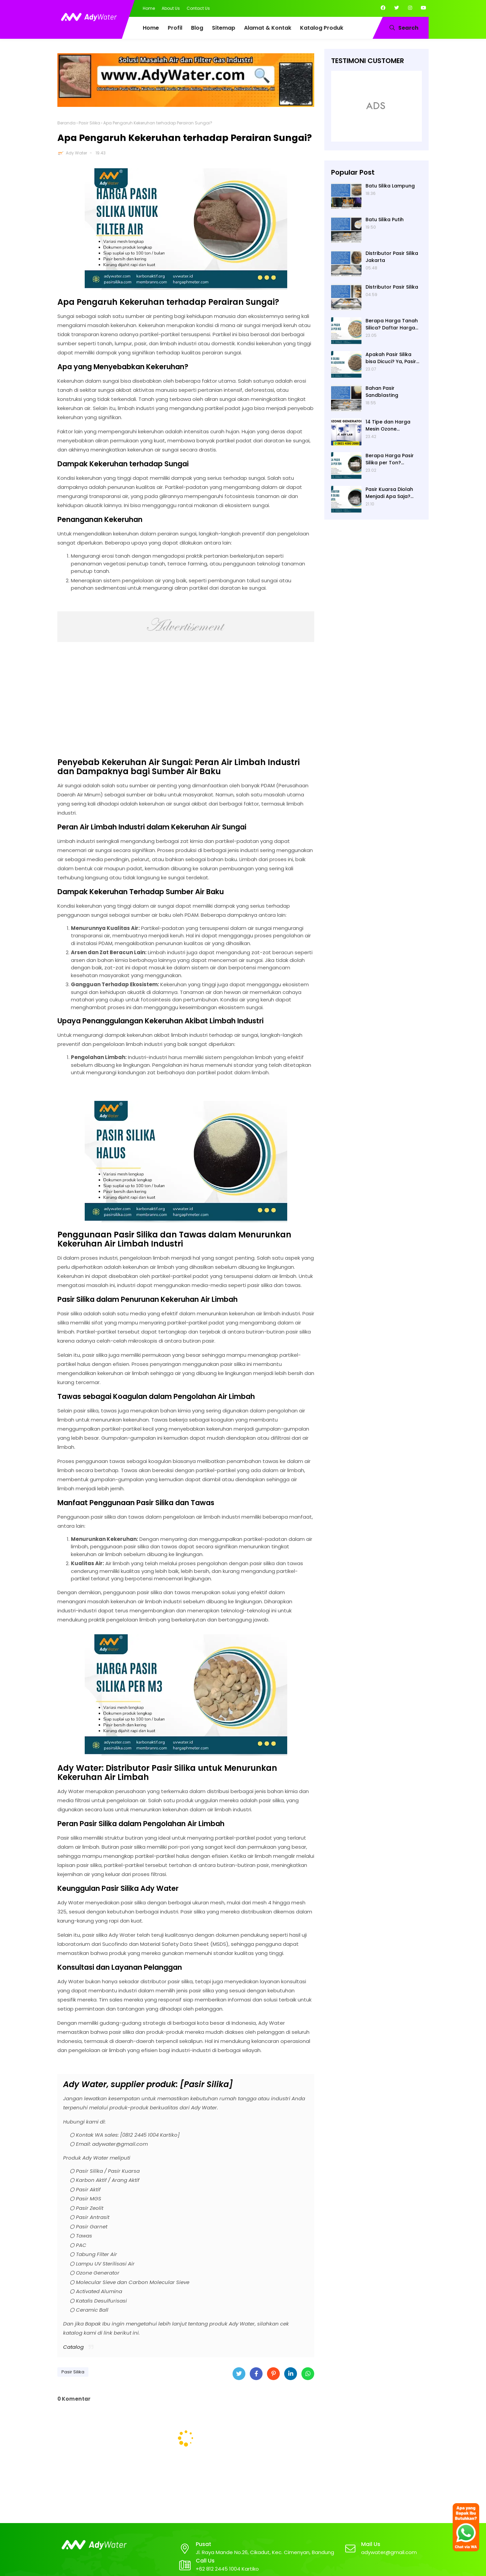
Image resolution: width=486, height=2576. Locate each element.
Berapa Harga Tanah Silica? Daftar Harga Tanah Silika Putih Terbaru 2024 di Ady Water (392, 324)
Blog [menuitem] (197, 28)
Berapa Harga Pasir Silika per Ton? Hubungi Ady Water (390, 459)
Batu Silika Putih (385, 219)
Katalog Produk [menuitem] (321, 28)
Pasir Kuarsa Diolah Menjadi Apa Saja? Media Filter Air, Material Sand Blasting (393, 493)
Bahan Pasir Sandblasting (382, 392)
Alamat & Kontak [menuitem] (267, 28)
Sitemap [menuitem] (223, 28)
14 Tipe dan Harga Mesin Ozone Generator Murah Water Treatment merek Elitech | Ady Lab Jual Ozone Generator (394, 425)
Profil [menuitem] (175, 28)
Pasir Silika (89, 123)
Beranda (66, 123)
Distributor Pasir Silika (392, 287)
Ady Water (76, 153)
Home (149, 8)
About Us (171, 8)
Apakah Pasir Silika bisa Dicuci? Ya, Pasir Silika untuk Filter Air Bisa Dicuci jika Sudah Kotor (392, 358)
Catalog (73, 2346)
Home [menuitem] (151, 28)
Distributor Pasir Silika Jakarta (392, 257)
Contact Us (198, 8)
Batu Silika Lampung (390, 185)
